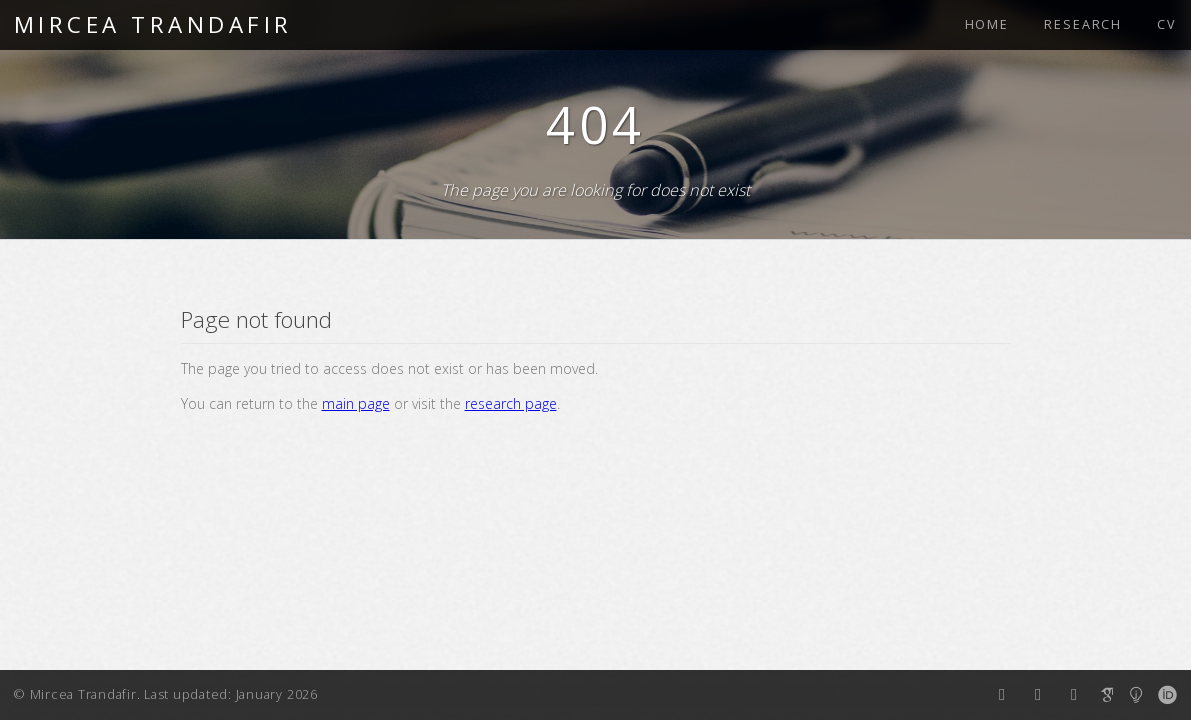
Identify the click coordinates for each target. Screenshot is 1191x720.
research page (511, 403)
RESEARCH (1083, 24)
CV (1167, 24)
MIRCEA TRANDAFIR (153, 24)
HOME (987, 24)
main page (356, 403)
